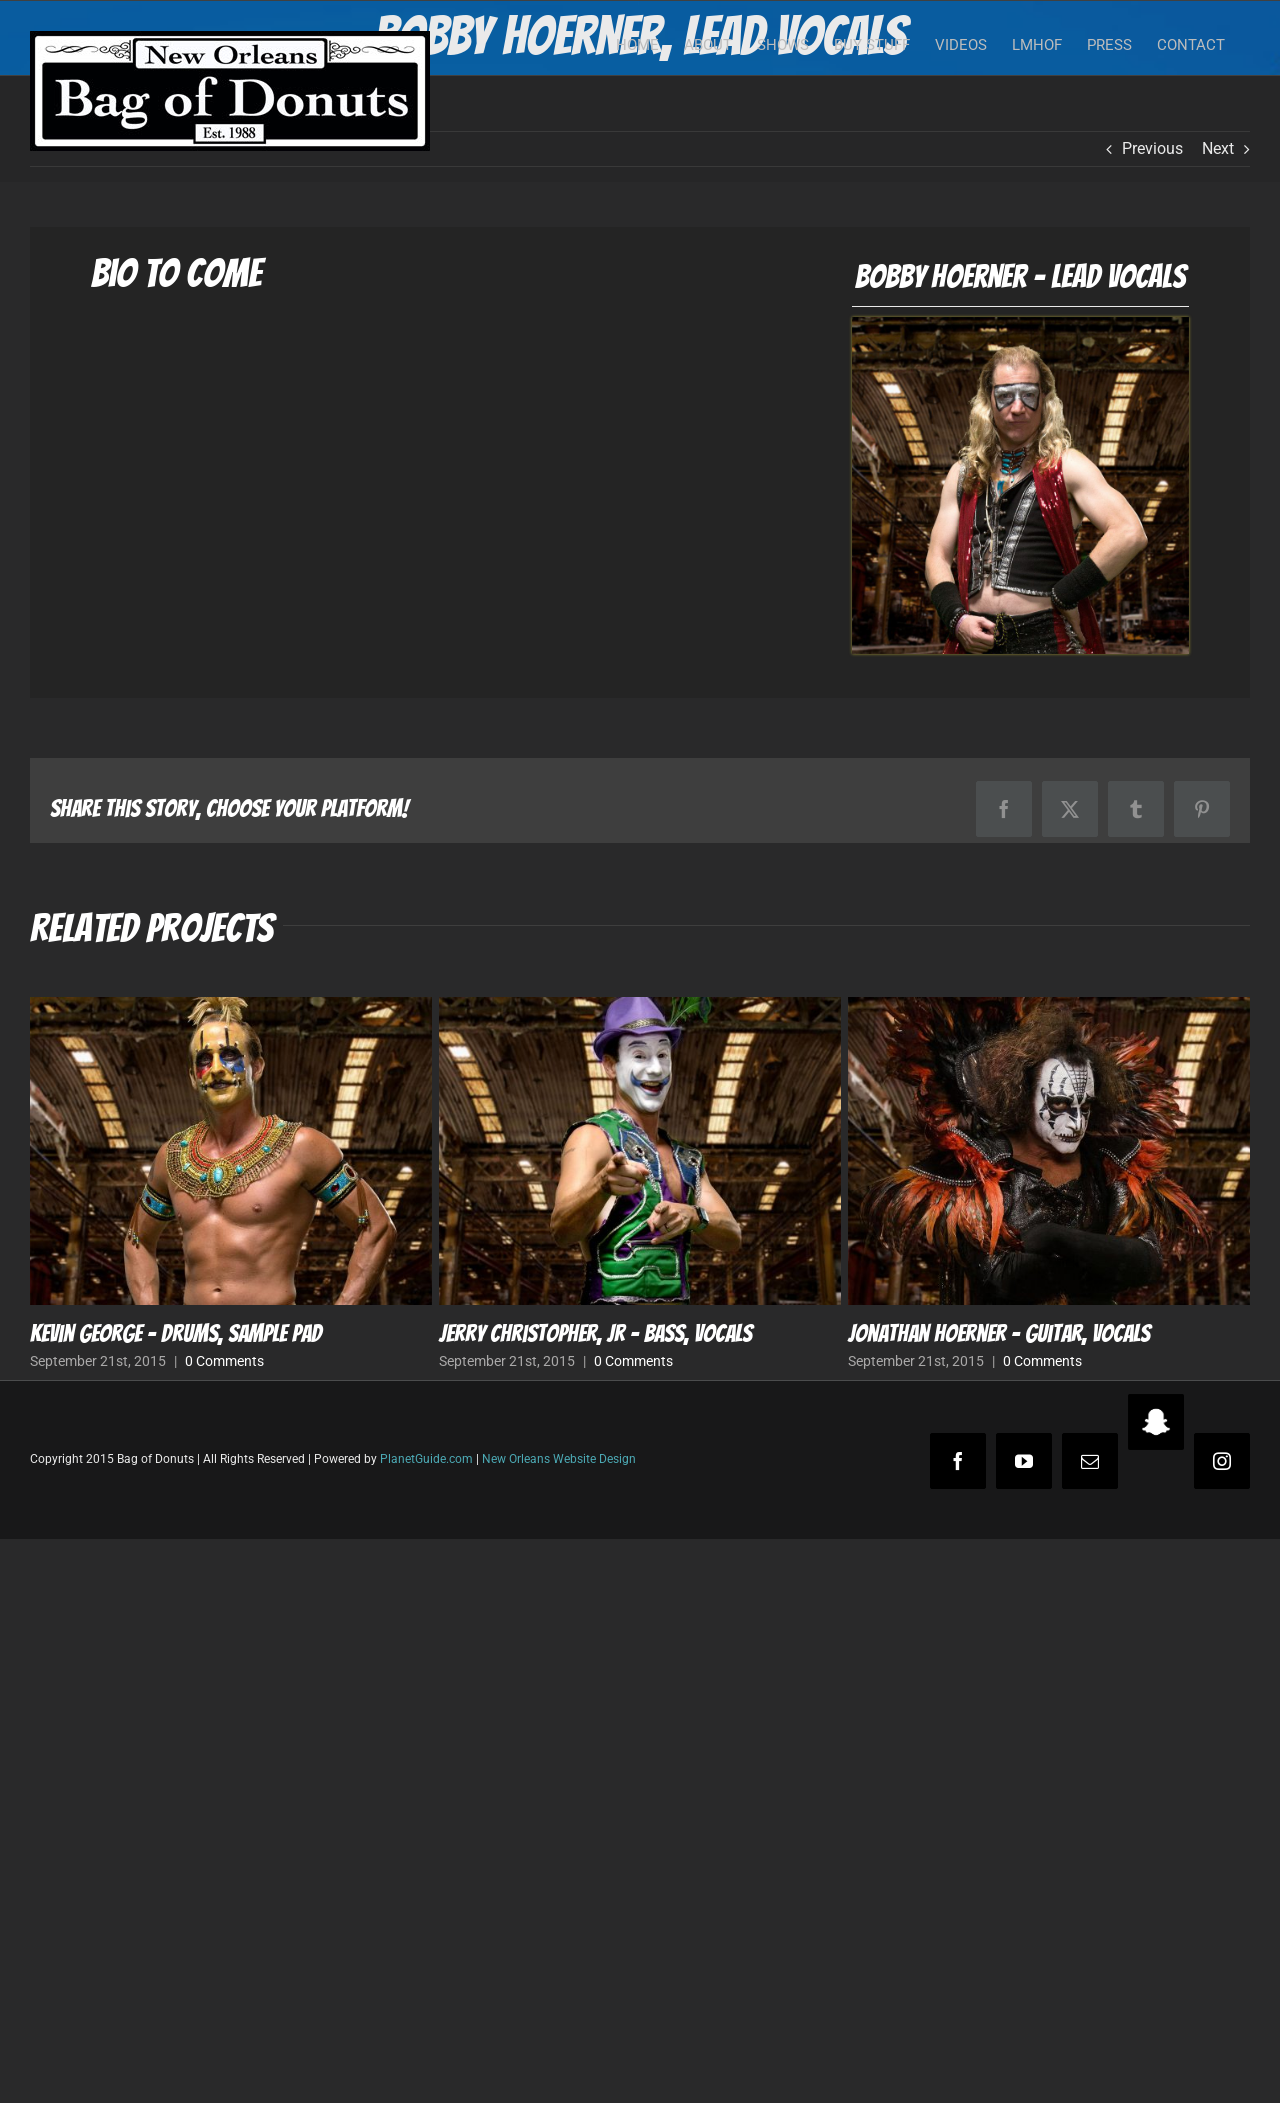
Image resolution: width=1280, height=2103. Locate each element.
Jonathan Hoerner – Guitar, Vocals (999, 1333)
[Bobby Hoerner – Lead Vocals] (1020, 324)
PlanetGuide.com (426, 1459)
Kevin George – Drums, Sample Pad (176, 1333)
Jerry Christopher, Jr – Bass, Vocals (595, 1333)
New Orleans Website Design (559, 1459)
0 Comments (224, 1361)
